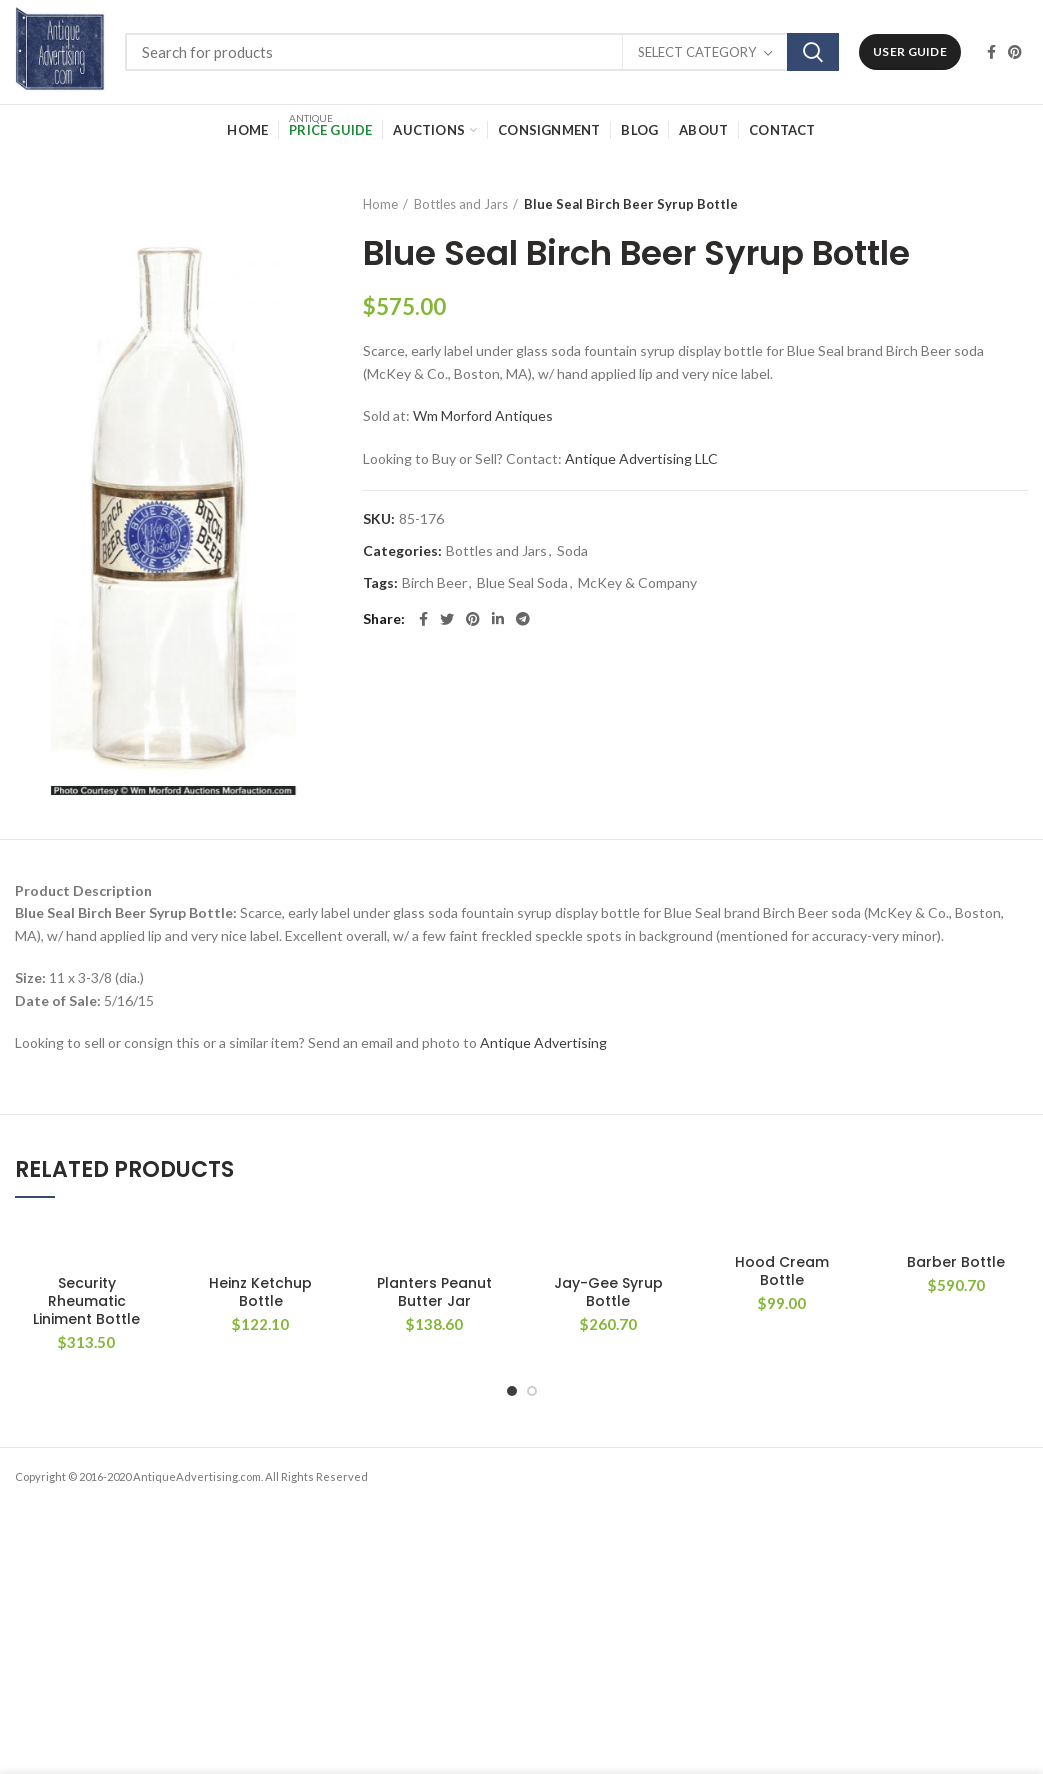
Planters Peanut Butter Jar (434, 1292)
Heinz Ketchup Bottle (260, 1292)
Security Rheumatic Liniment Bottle (86, 1301)
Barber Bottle (956, 1262)
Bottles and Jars (461, 204)
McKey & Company (637, 583)
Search (813, 52)
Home (380, 204)
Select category (697, 52)
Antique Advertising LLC (641, 458)
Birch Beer (434, 583)
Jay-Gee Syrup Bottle (608, 1292)
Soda (572, 551)
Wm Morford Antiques (483, 415)
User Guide (910, 51)
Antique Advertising (543, 1042)
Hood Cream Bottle (782, 1271)
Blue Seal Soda (522, 583)
